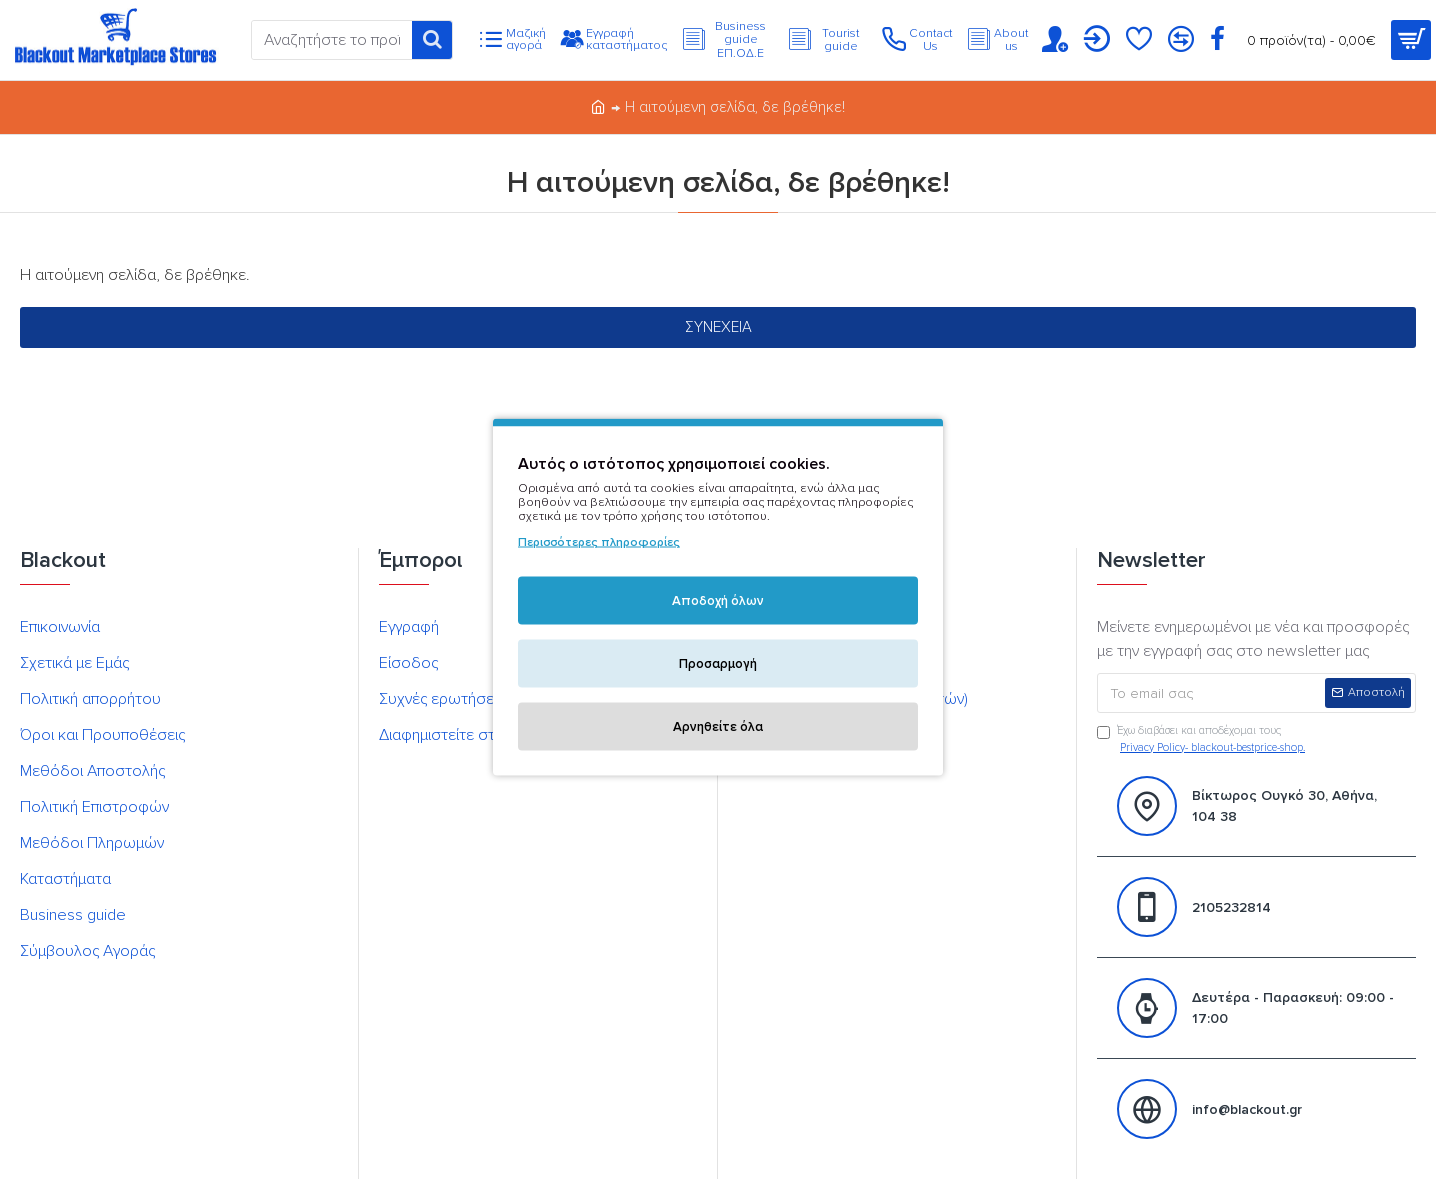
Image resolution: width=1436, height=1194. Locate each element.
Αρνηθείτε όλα (718, 727)
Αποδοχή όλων (718, 601)
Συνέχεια (718, 327)
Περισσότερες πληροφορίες (599, 542)
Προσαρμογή (718, 664)
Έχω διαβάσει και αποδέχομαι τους (1202, 740)
